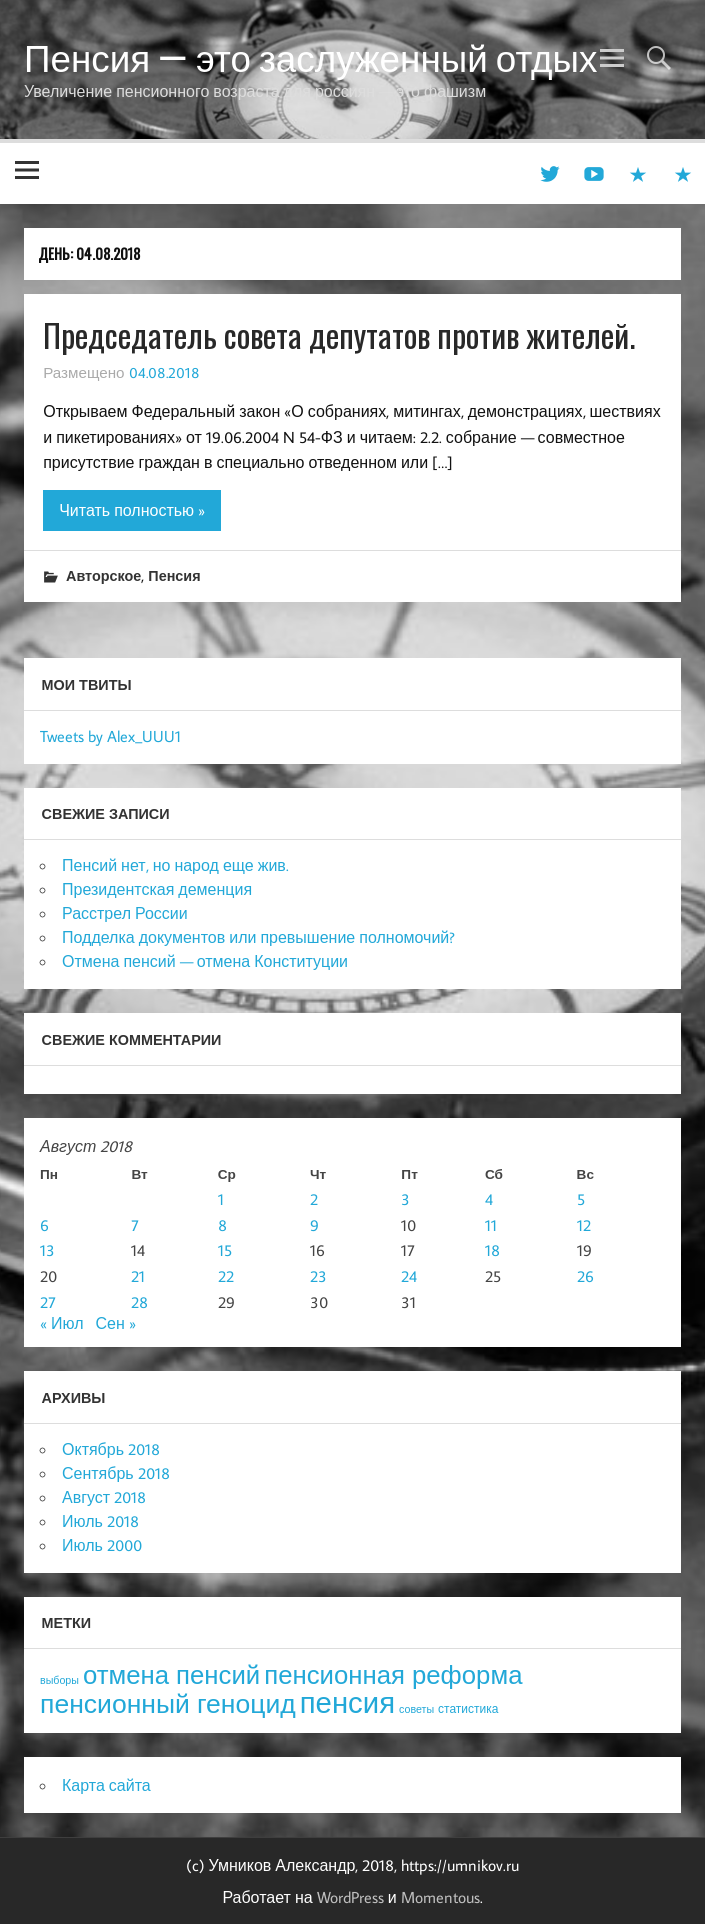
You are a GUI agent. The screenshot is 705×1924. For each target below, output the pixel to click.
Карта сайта (106, 1785)
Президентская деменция (157, 889)
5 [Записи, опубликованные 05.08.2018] (581, 1199)
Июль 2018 (100, 1521)
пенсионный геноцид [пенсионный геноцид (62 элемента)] (168, 1703)
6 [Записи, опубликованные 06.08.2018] (44, 1225)
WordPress (350, 1897)
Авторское (103, 575)
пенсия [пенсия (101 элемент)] (347, 1702)
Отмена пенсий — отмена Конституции (205, 961)
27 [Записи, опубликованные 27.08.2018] (48, 1302)
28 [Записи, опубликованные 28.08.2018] (139, 1302)
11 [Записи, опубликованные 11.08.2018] (491, 1225)
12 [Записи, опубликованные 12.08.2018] (584, 1225)
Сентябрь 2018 (116, 1473)
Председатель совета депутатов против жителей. (339, 334)
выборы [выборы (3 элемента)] (59, 1680)
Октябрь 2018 (111, 1449)
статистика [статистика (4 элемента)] (468, 1708)
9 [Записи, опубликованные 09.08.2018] (314, 1225)
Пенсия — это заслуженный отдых (310, 58)
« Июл (61, 1323)
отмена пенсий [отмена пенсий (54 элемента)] (171, 1674)
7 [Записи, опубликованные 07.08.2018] (135, 1225)
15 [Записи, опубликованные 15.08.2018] (225, 1250)
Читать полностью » (132, 510)
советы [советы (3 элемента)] (416, 1709)
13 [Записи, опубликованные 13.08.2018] (47, 1250)
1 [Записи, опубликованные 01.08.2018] (221, 1199)
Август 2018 (104, 1497)
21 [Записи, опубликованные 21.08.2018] (138, 1276)
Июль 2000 (102, 1545)
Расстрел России (125, 913)
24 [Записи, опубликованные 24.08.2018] (409, 1276)
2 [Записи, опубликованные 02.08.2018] (314, 1199)
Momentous (440, 1897)
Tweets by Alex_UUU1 (110, 736)
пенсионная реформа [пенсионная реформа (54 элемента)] (393, 1674)
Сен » (115, 1323)
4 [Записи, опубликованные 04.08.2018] (489, 1199)
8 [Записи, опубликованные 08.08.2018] (222, 1225)
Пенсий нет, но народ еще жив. (175, 865)
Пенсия (174, 575)
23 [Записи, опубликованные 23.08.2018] (318, 1276)
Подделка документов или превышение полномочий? (258, 937)
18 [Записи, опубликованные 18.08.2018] (492, 1250)
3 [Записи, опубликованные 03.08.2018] (405, 1199)
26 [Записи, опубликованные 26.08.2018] (585, 1276)
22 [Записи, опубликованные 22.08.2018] (226, 1276)
